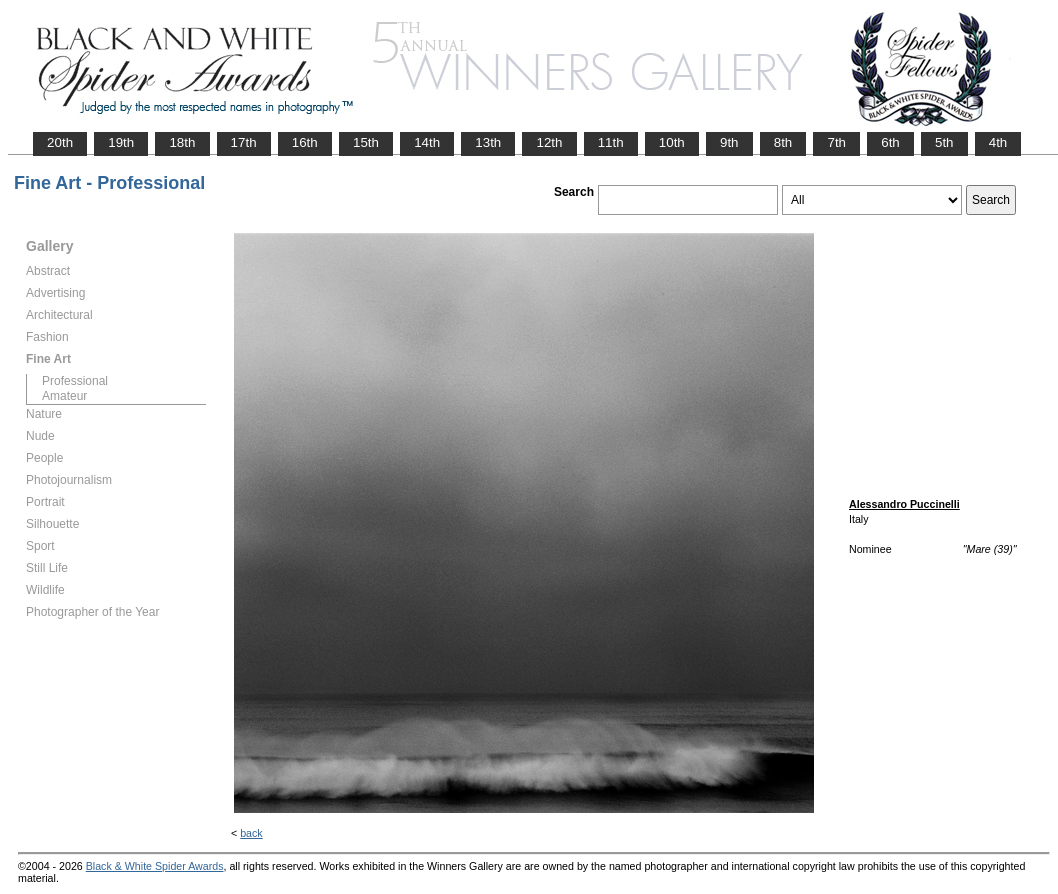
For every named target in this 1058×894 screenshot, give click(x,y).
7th (836, 142)
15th (366, 142)
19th (121, 142)
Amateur (64, 396)
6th (890, 142)
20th (60, 142)
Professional (75, 381)
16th (305, 142)
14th (427, 142)
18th (182, 142)
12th (549, 142)
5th (944, 142)
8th (783, 142)
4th (998, 142)
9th (729, 142)
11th (611, 142)
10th (672, 142)
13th (488, 142)
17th (244, 142)
